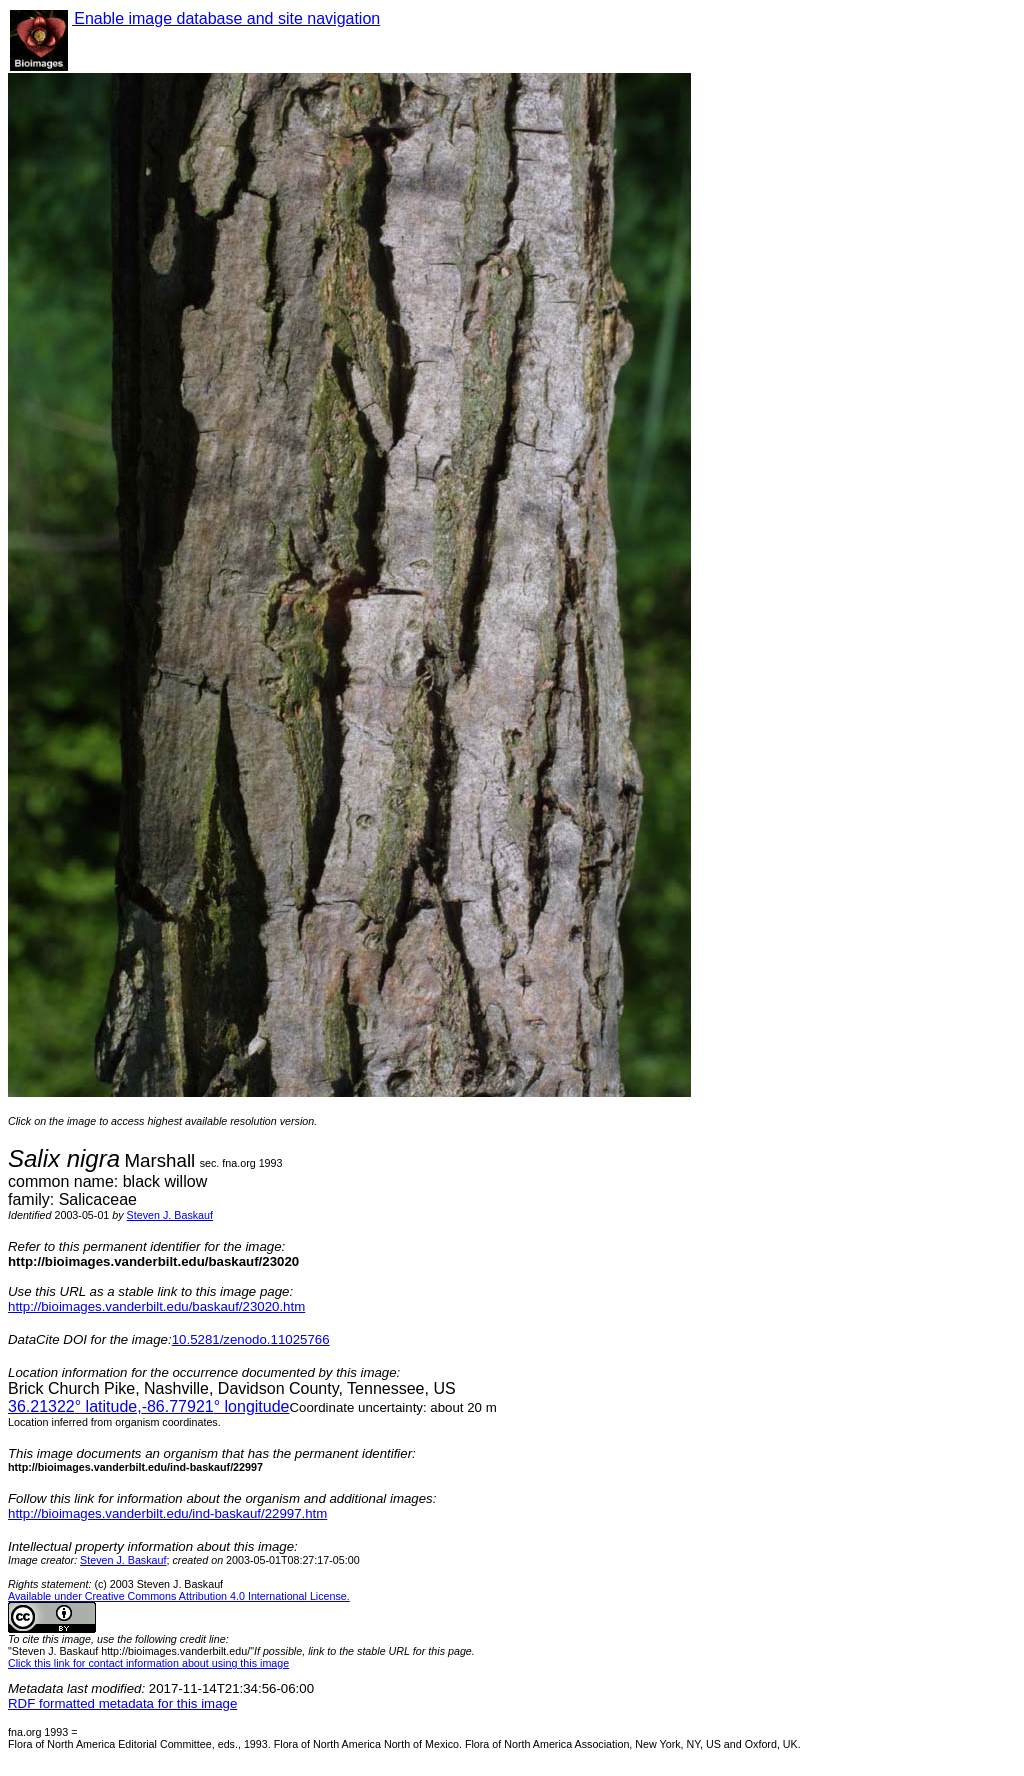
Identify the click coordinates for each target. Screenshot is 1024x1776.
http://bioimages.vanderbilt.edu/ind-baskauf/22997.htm (167, 1513)
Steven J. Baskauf (170, 1215)
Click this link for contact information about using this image (148, 1663)
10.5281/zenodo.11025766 (251, 1339)
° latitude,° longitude (148, 1406)
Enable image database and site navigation (226, 18)
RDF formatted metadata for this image (122, 1703)
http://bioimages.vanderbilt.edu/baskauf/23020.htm (156, 1306)
